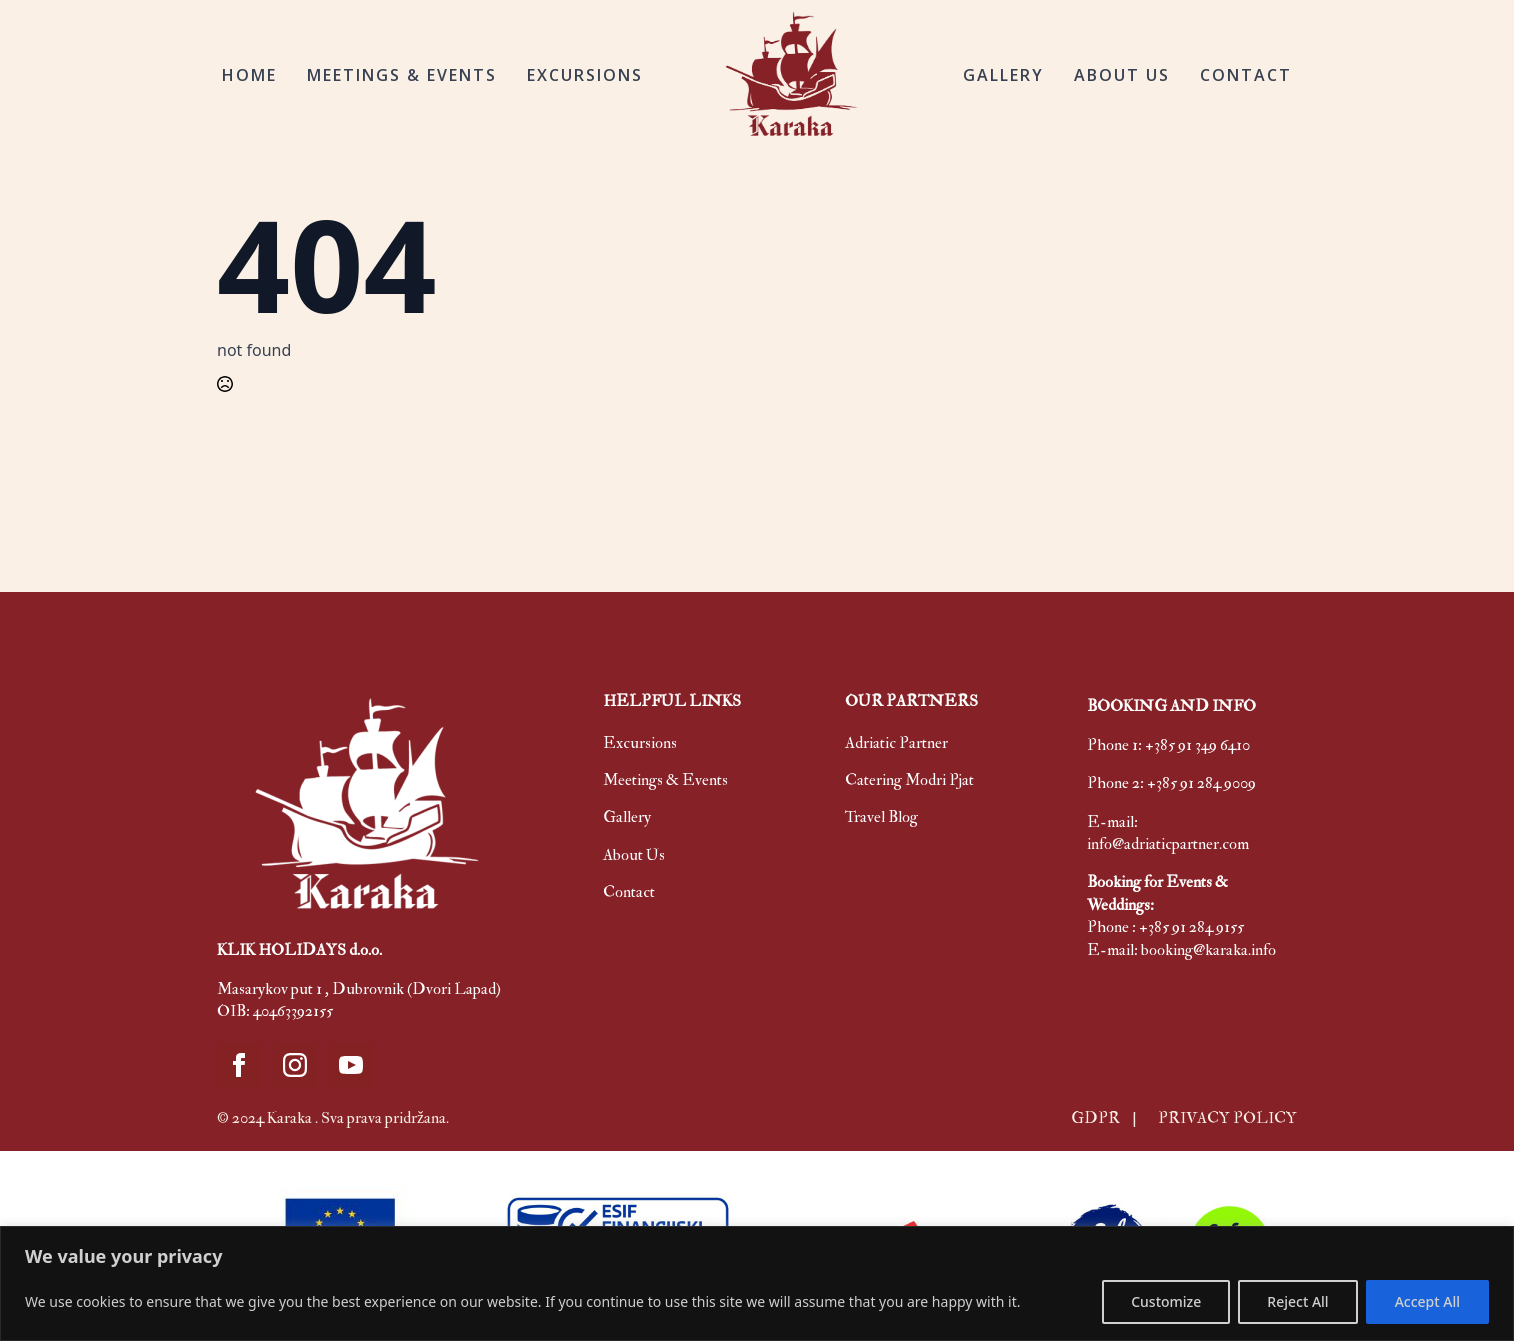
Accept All (1427, 1301)
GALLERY (1003, 75)
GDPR (1097, 1118)
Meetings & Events (665, 780)
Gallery (627, 817)
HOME (249, 75)
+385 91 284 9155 (1191, 927)
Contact (629, 892)
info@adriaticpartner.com (1168, 844)
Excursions (640, 743)
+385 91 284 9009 (1201, 783)
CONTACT (1246, 75)
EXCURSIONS (585, 75)
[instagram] (295, 1065)
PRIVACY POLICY (1227, 1118)
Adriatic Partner (896, 743)
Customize (1166, 1301)
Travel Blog (881, 817)
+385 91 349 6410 (1197, 745)
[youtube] (351, 1065)
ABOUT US (1122, 75)
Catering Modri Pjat (909, 780)
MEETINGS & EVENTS (402, 75)
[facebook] (239, 1065)
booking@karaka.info (1208, 950)
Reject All (1297, 1301)
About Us (634, 855)
